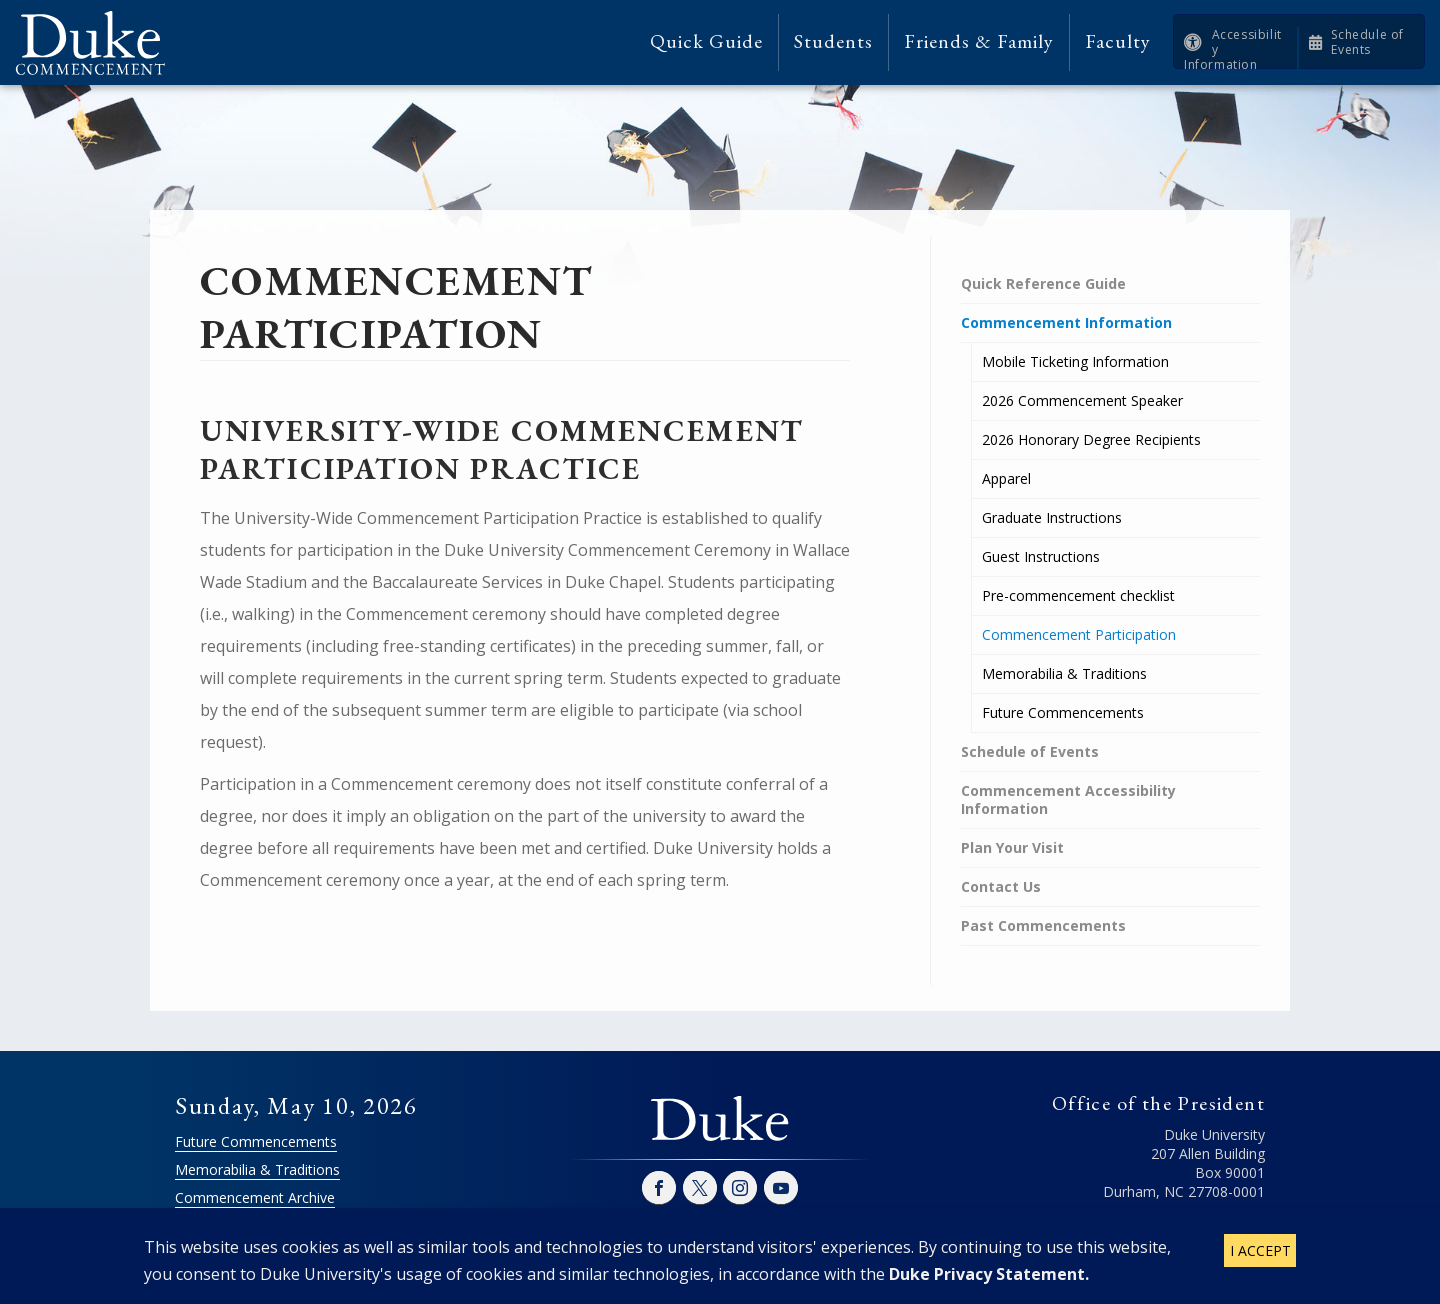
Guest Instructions (1041, 556)
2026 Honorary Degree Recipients (1091, 439)
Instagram (740, 1188)
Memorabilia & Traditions (1064, 673)
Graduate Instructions (1052, 517)
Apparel (1006, 478)
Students (833, 41)
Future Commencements (1063, 712)
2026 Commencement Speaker (1082, 400)
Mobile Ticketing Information (1075, 361)
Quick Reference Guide (1043, 283)
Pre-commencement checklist (1078, 595)
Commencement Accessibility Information (1068, 799)
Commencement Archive (255, 1197)
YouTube (781, 1188)
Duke (720, 1120)
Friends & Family (979, 41)
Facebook (659, 1188)
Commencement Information (1066, 322)
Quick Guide (706, 41)
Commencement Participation (1079, 634)
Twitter (700, 1188)
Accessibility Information (1233, 49)
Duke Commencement (97, 42)
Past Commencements (1043, 925)
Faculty (1118, 41)
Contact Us (1001, 886)
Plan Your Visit (1012, 847)
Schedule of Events (1367, 42)
